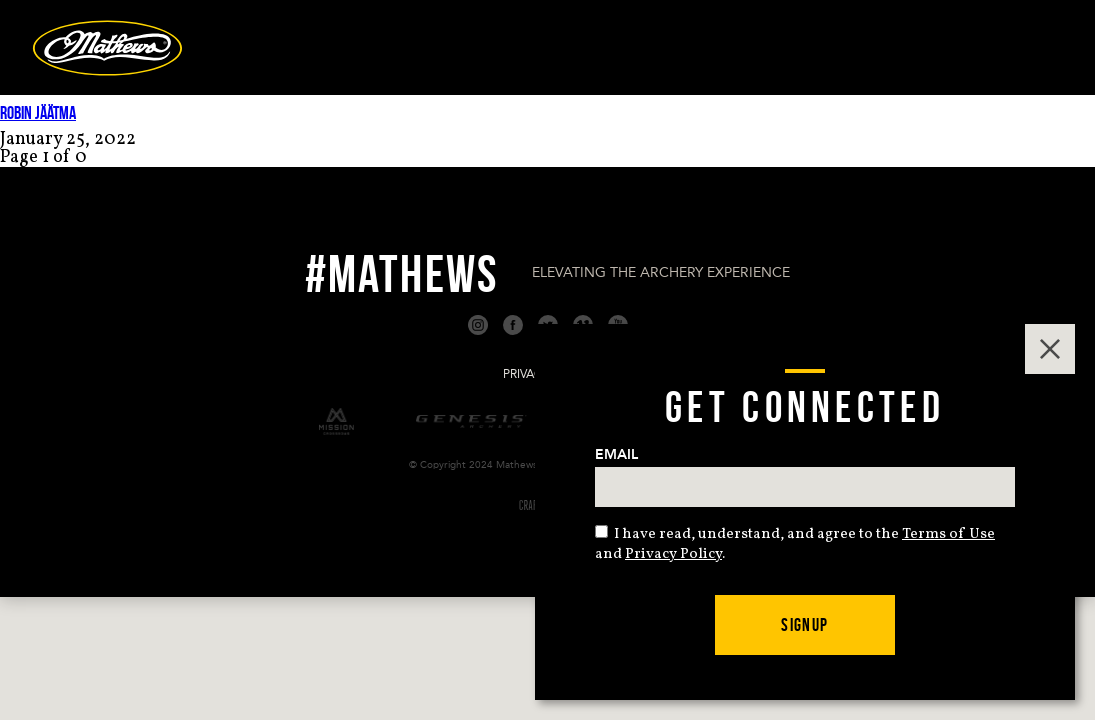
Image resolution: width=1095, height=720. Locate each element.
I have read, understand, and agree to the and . (795, 544)
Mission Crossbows (336, 421)
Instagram (478, 325)
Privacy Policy (673, 554)
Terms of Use (948, 534)
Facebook (513, 325)
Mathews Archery (107, 48)
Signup (805, 625)
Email (616, 455)
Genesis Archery (471, 421)
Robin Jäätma (38, 113)
